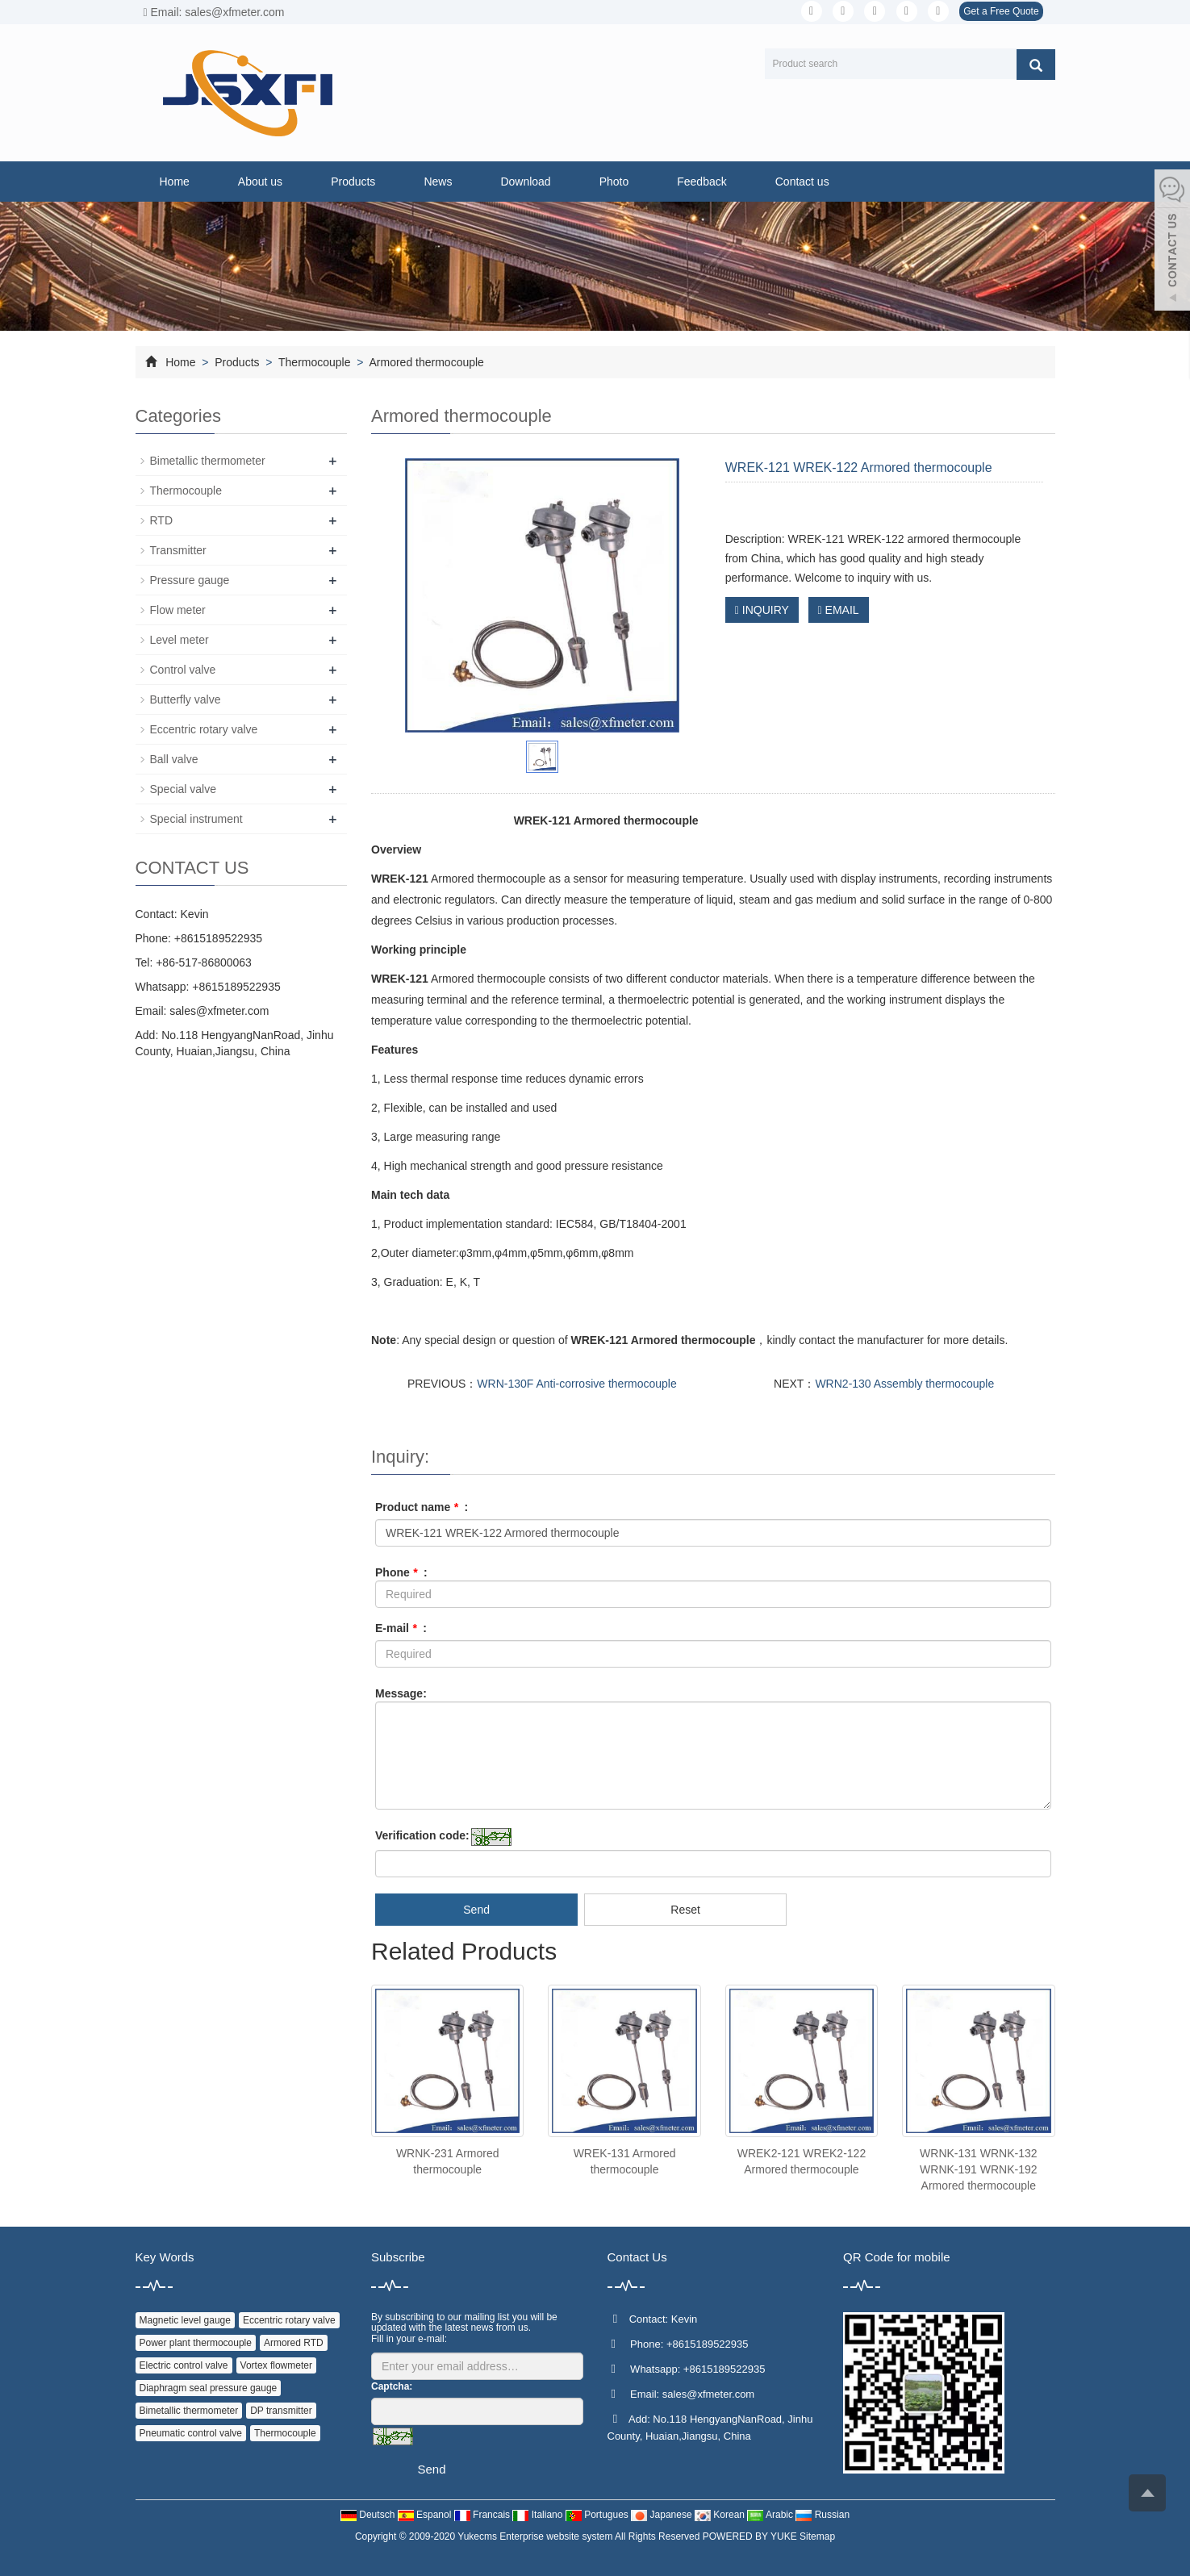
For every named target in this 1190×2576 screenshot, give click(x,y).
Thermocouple (314, 362)
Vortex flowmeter (276, 2365)
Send (476, 1909)
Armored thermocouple (425, 362)
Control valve (183, 669)
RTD (161, 520)
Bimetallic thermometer (207, 460)
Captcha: (391, 2386)
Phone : (401, 1572)
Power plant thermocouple (196, 2342)
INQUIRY (762, 609)
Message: (401, 1693)
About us (260, 181)
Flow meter (178, 609)
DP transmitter (280, 2410)
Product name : (421, 1507)
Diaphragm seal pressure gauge (209, 2388)
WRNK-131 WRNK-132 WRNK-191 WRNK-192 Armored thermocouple (978, 2169)
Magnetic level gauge (185, 2320)
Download (525, 181)
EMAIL (838, 609)
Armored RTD (294, 2342)
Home (175, 181)
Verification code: (422, 1835)
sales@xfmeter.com (219, 1010)
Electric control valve (184, 2365)
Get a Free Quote (1000, 11)
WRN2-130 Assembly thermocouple (904, 1383)
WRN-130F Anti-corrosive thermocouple (576, 1383)
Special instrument (196, 818)
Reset (685, 1909)
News (438, 181)
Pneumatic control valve (191, 2433)
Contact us (802, 181)
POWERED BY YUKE (751, 2536)
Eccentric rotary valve (204, 729)
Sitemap (817, 2536)
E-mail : (401, 1628)
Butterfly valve (185, 699)
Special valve (183, 789)
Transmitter (178, 550)
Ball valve (174, 759)
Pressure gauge (190, 580)
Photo (614, 181)
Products (353, 181)
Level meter (179, 639)
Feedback (701, 181)
